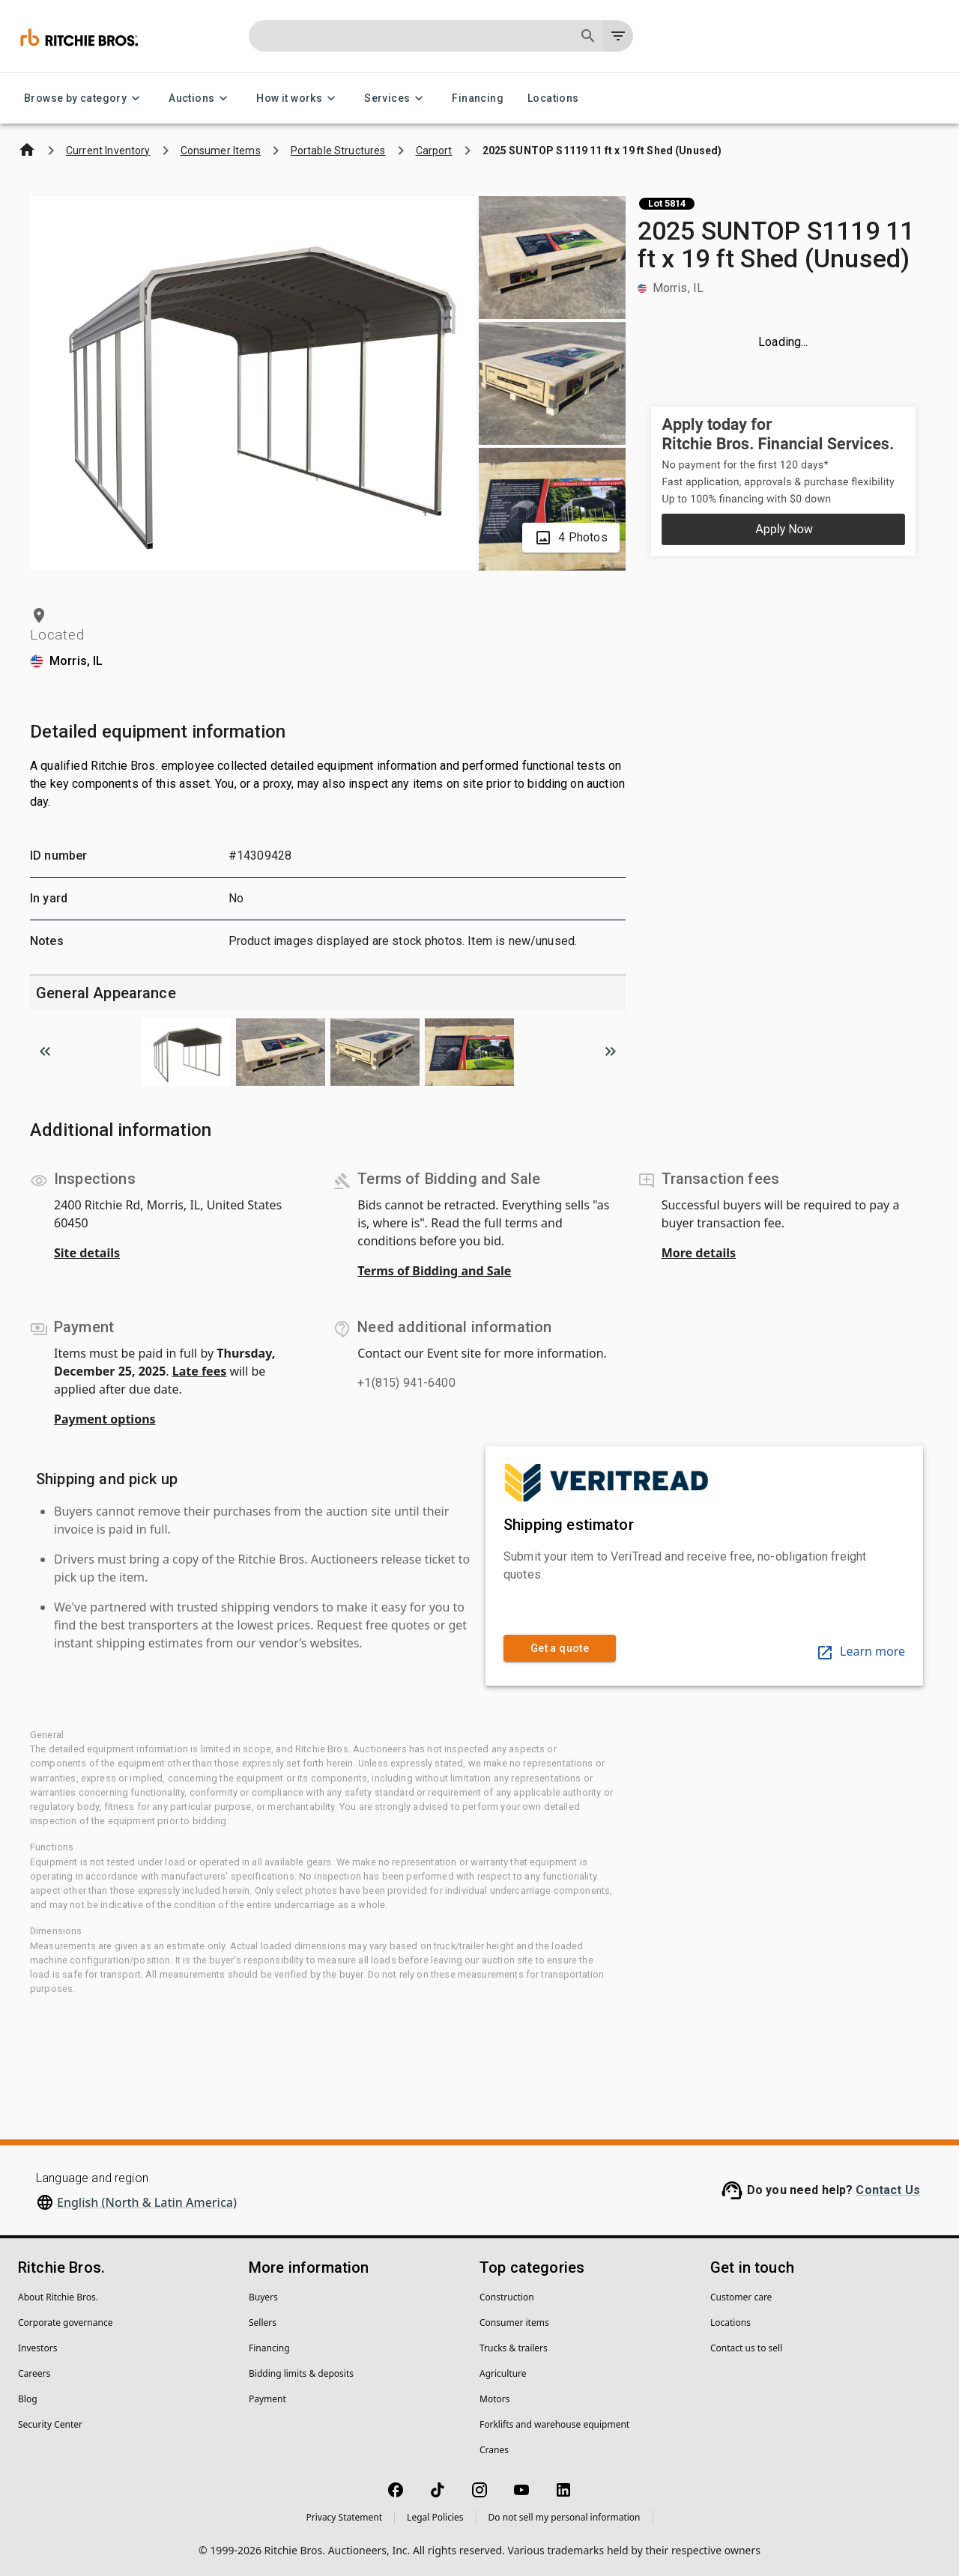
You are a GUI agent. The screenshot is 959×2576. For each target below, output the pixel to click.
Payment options (105, 1419)
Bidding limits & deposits (301, 2373)
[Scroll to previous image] (45, 1051)
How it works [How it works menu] (298, 98)
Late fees (199, 1371)
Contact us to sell (746, 2348)
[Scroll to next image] (611, 1051)
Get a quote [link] (559, 1648)
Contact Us (888, 2190)
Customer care (741, 2297)
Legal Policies (435, 2517)
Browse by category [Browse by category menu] (84, 98)
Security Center (50, 2424)
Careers (34, 2373)
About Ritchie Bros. (58, 2297)
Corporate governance (65, 2322)
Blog (27, 2399)
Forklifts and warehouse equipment (554, 2424)
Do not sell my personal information (564, 2517)
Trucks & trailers (514, 2348)
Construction (507, 2297)
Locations (553, 98)
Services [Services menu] (396, 98)
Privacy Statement (344, 2517)
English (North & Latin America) (147, 2202)
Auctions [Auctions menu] (200, 98)
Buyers (263, 2297)
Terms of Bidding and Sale (434, 1271)
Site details (87, 1253)
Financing (477, 98)
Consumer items (514, 2322)
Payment (267, 2399)
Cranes (494, 2449)
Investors (37, 2348)
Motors (494, 2399)
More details (699, 1253)
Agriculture (503, 2373)
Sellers (262, 2322)
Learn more (860, 1651)
